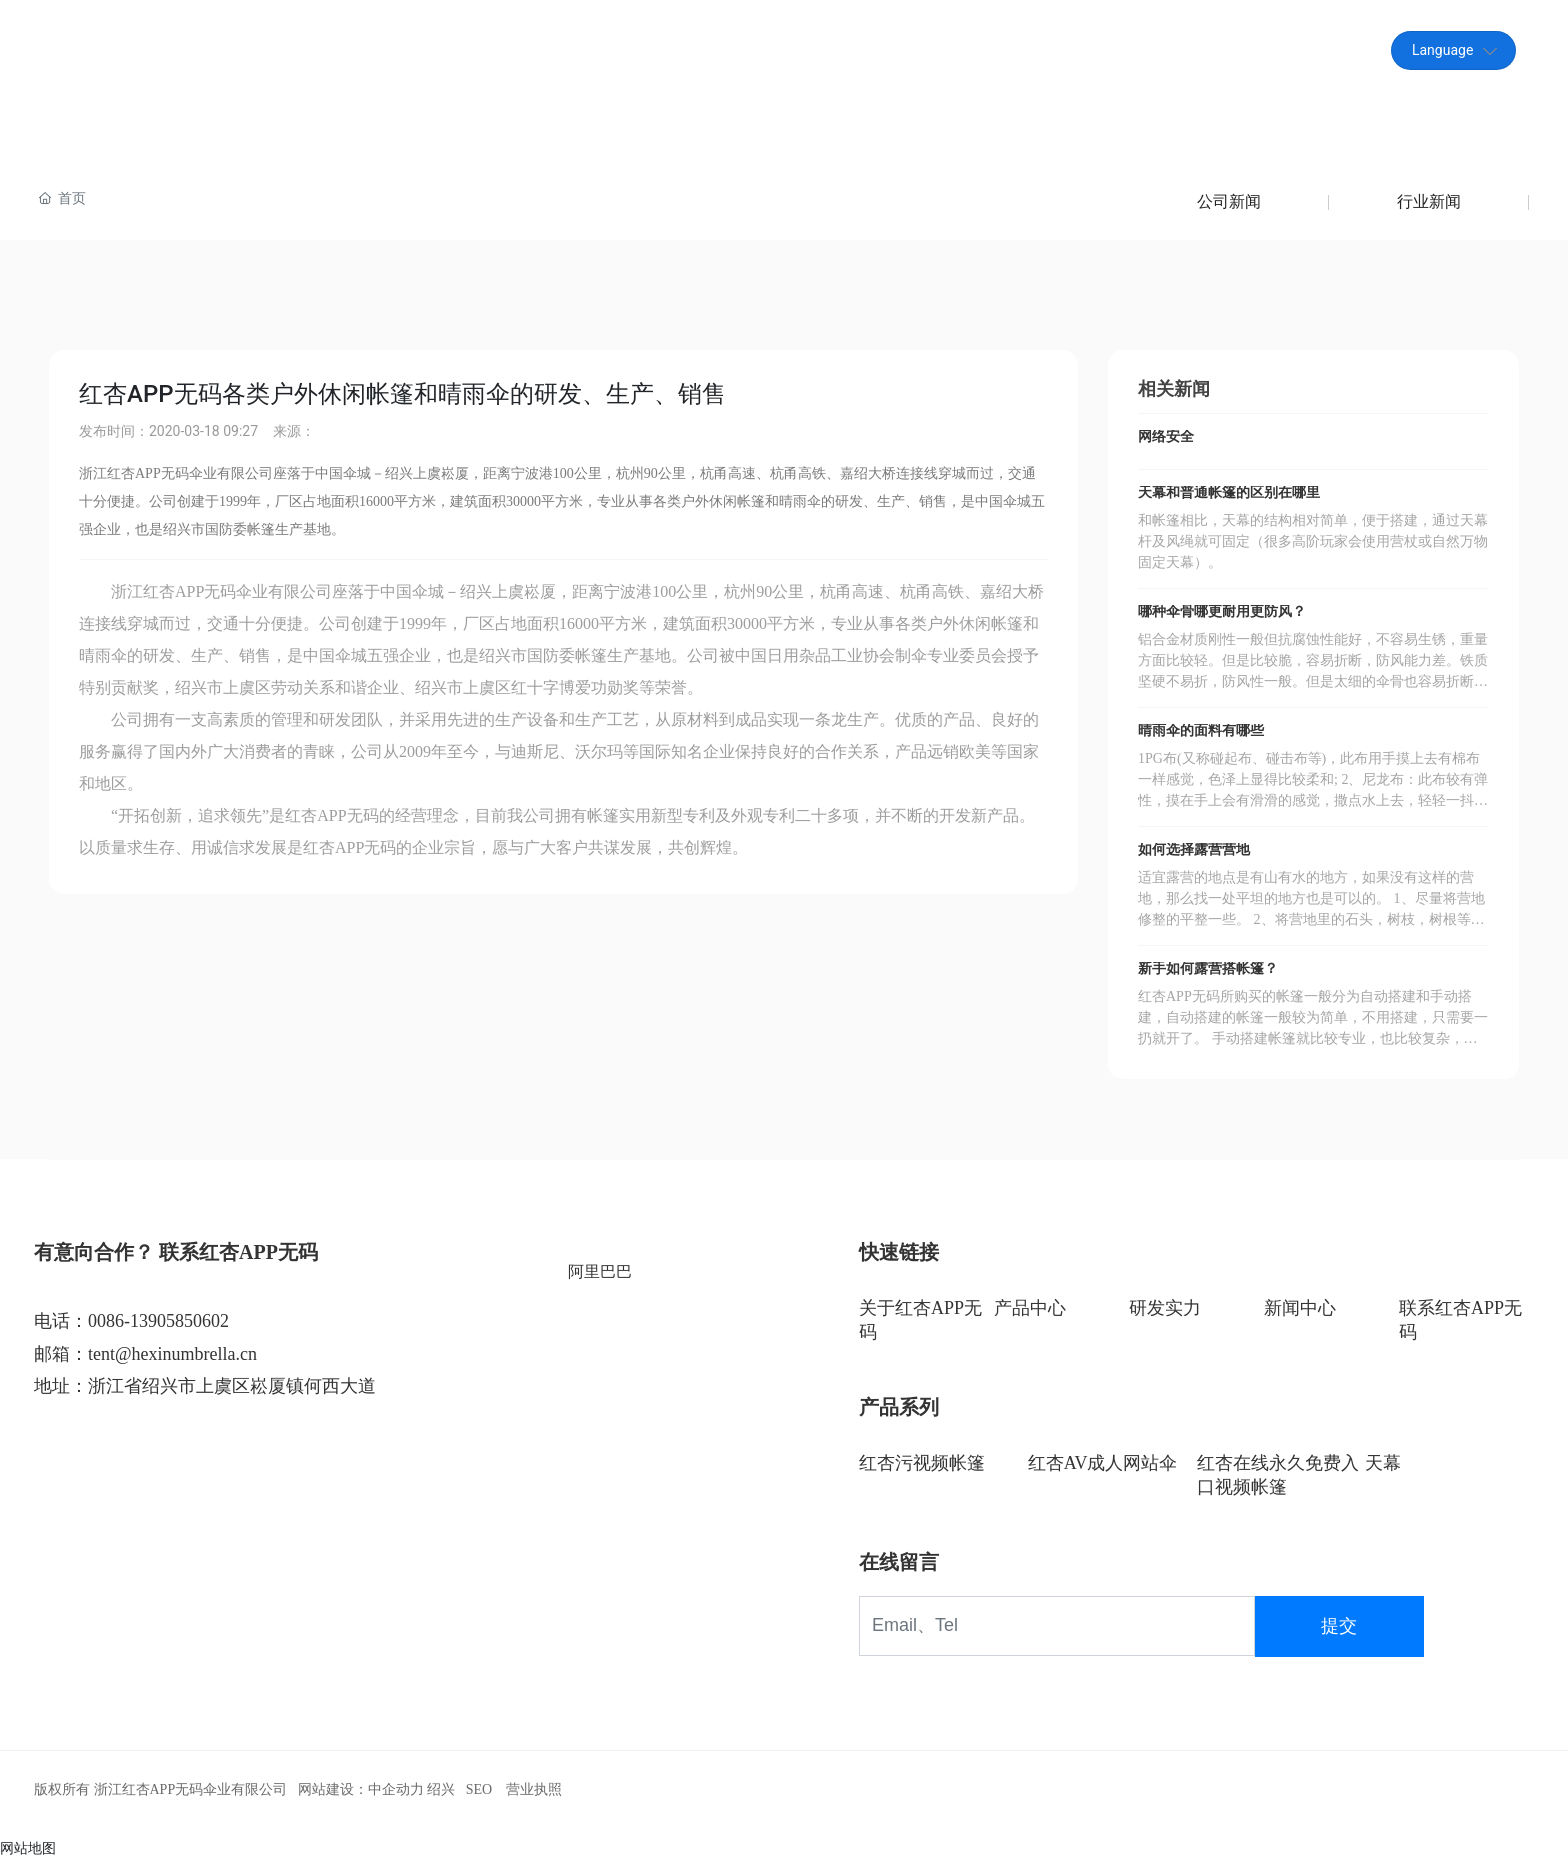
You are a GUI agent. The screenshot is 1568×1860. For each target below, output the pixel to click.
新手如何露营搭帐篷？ (1208, 968)
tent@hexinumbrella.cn (1243, 49)
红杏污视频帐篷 (922, 1463)
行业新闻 (1429, 201)
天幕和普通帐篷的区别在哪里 (1229, 492)
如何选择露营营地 (1194, 849)
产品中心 (1030, 1308)
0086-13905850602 (158, 1321)
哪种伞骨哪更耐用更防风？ (1222, 611)
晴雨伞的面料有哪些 (1201, 730)
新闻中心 (1300, 1308)
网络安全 (1166, 436)
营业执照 (534, 1789)
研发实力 (1165, 1308)
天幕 (1383, 1463)
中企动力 (396, 1789)
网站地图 (28, 1848)
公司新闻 (1229, 201)
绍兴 (441, 1789)
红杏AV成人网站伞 (1103, 1463)
